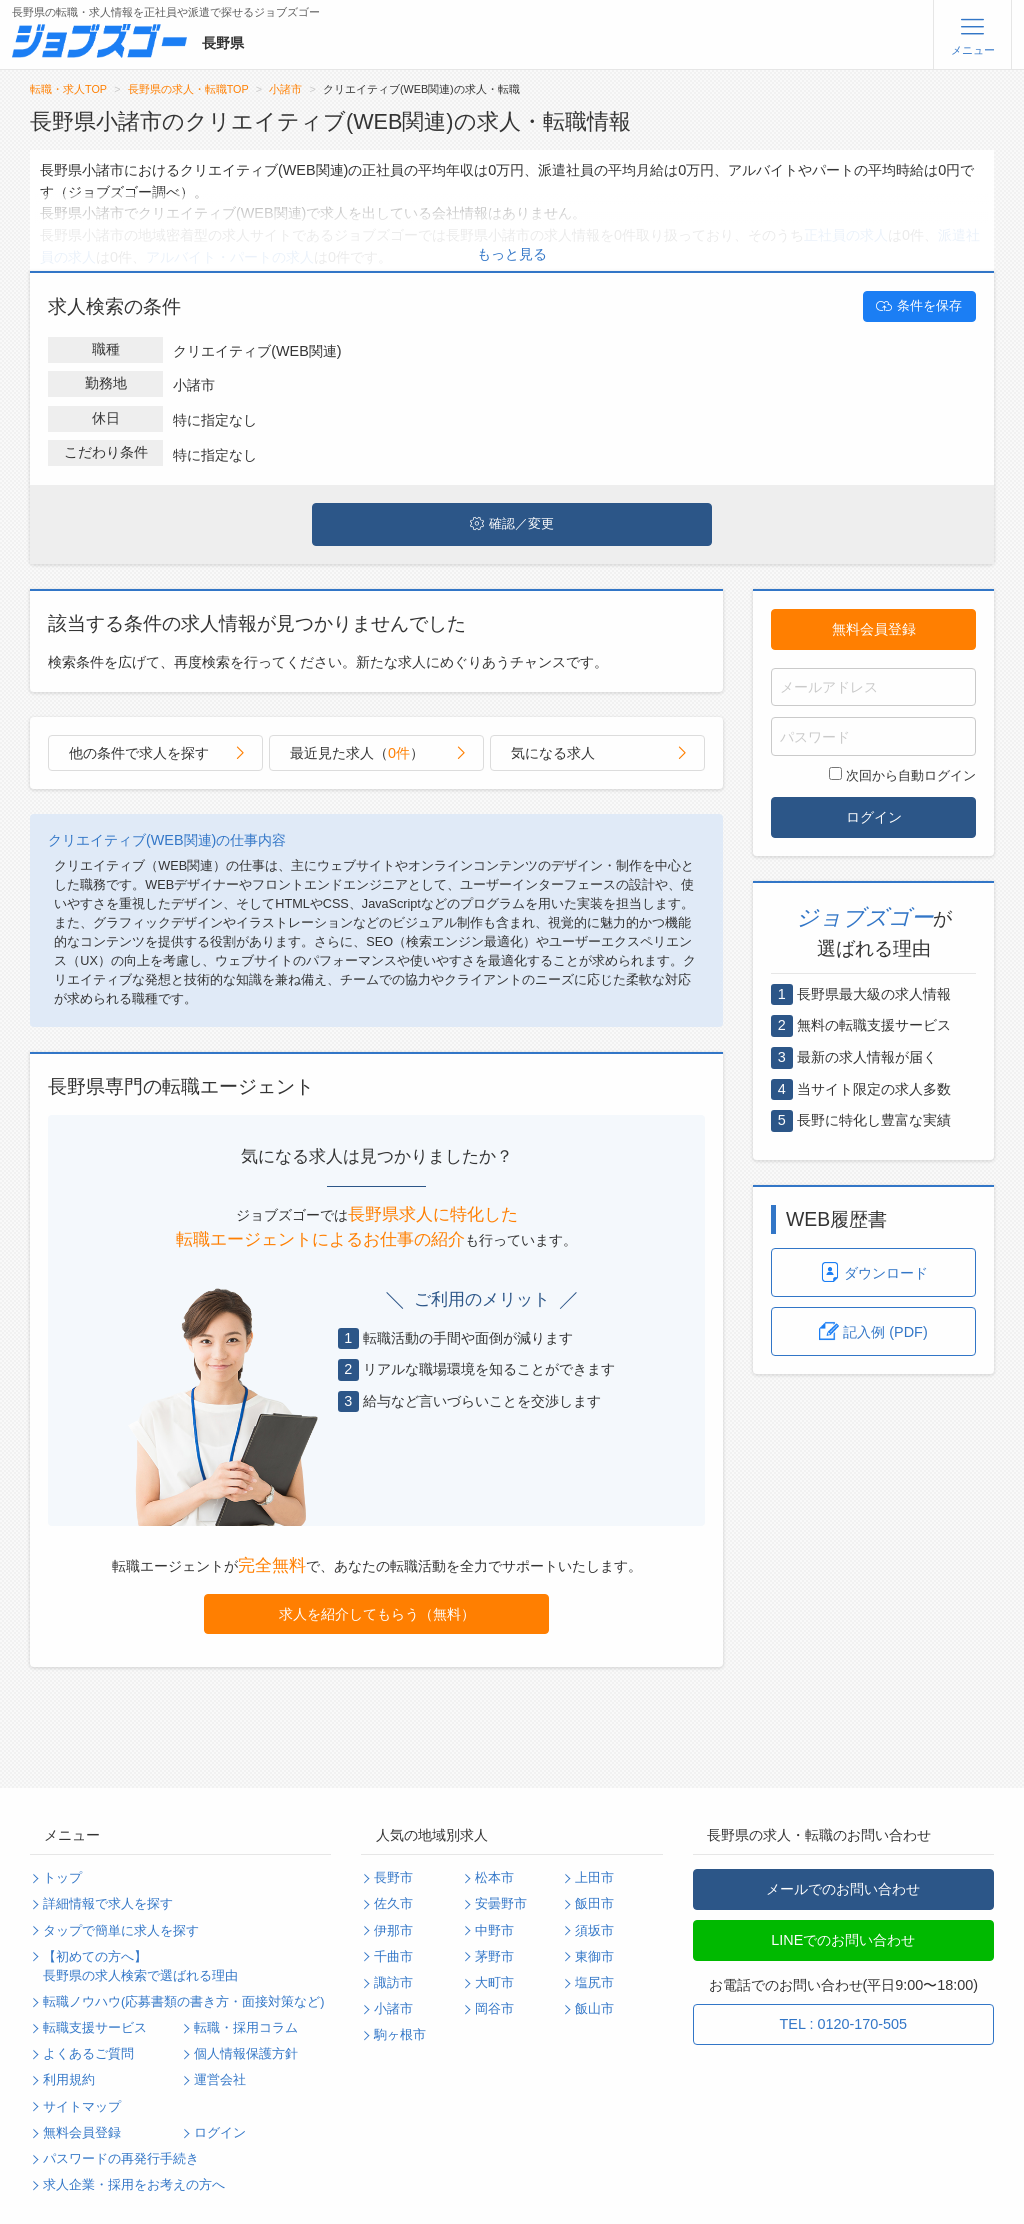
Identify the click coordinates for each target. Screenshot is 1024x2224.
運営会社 (220, 2080)
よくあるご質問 (88, 2054)
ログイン (874, 817)
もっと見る (512, 254)
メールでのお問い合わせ (843, 1889)
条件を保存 (919, 306)
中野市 (494, 1931)
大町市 (494, 1983)
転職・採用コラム (246, 2028)
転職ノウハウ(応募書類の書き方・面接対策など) (183, 2002)
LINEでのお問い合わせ (843, 1940)
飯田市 (594, 1904)
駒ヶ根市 (400, 2035)
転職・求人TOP (68, 89)
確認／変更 (512, 524)
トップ (62, 1878)
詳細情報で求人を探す (108, 1904)
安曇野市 (501, 1904)
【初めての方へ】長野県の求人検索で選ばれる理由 (140, 1966)
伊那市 (393, 1931)
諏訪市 (393, 1983)
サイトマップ (82, 2107)
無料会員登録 (874, 629)
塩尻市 (594, 1983)
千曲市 (393, 1957)
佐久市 (393, 1904)
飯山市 (594, 2009)
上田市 (594, 1878)
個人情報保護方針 (246, 2054)
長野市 (393, 1878)
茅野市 (494, 1957)
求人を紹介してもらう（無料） (377, 1614)
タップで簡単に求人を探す (121, 1931)
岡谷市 (494, 2009)
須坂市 (594, 1931)
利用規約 (69, 2080)
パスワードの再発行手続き (121, 2159)
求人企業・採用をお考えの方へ (134, 2185)
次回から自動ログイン (902, 775)
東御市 (594, 1957)
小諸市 (285, 89)
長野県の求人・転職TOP (188, 89)
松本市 (494, 1878)
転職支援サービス (95, 2028)
